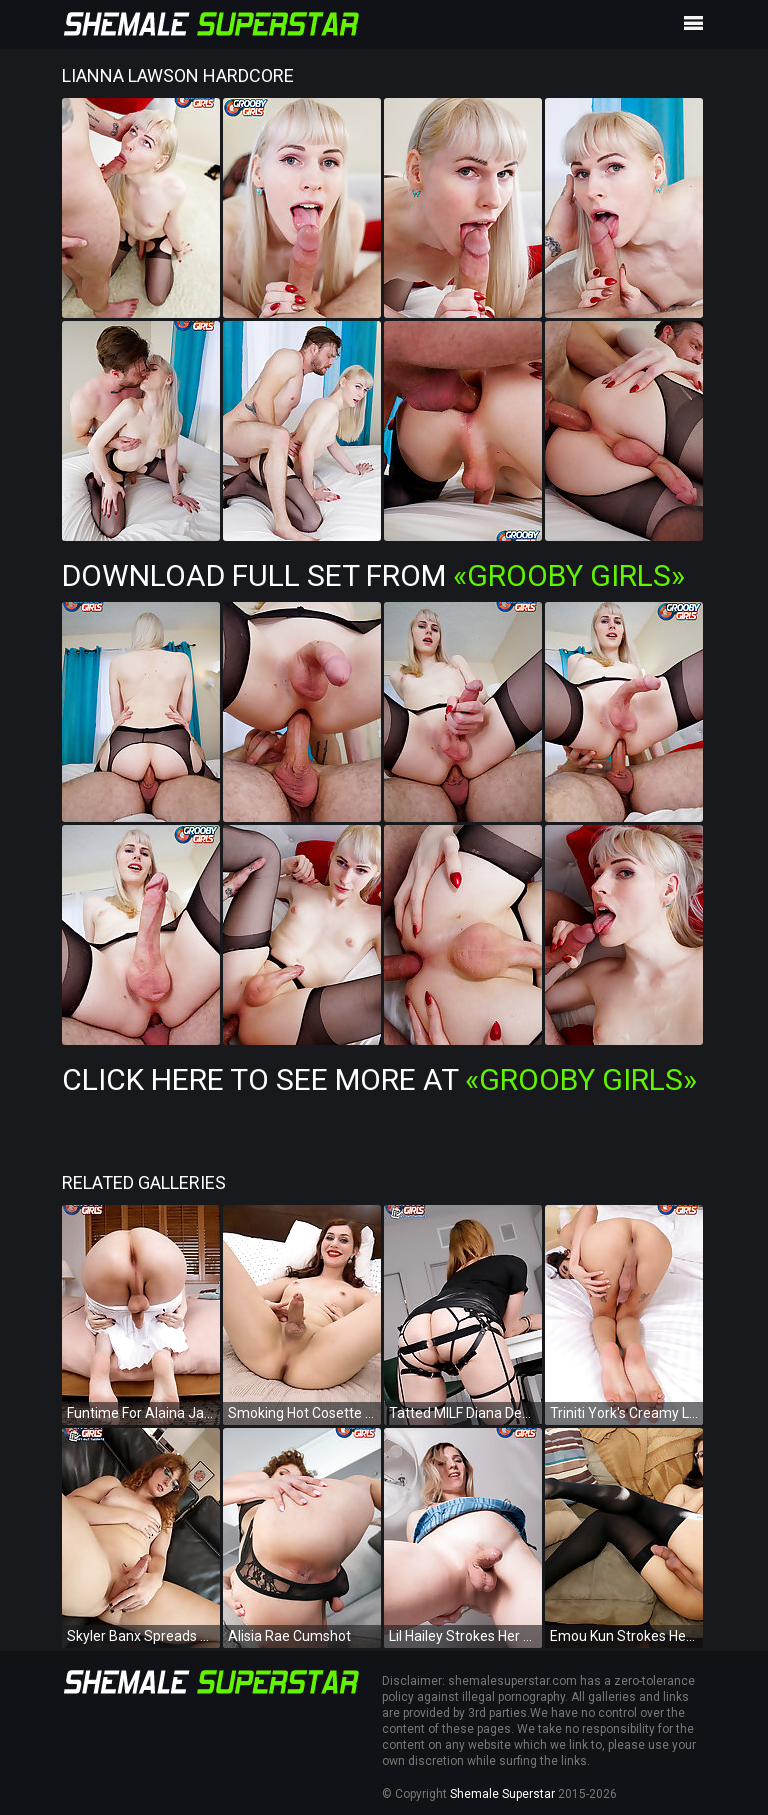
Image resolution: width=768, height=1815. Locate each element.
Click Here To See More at (379, 1079)
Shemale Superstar (502, 1794)
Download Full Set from (373, 575)
